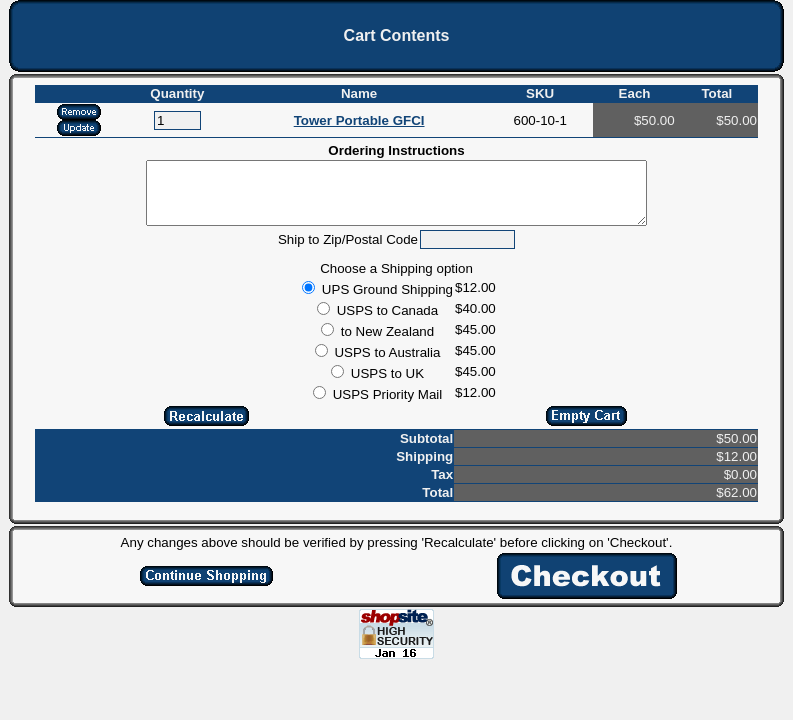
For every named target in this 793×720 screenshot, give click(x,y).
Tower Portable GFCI (359, 120)
